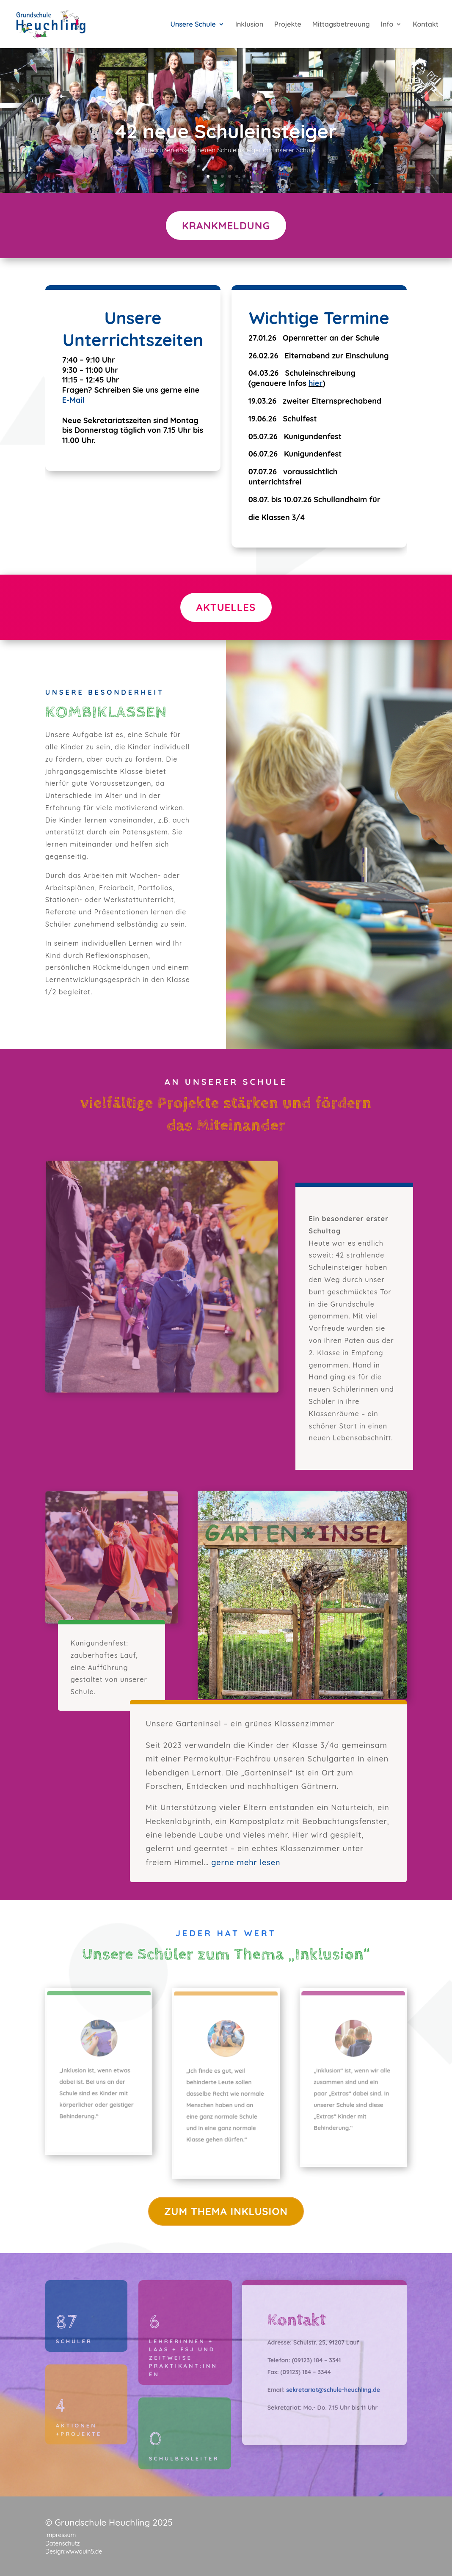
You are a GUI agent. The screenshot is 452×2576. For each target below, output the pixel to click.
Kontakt (425, 24)
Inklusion (249, 24)
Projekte (287, 24)
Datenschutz (62, 2543)
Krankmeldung (226, 225)
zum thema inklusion (226, 2211)
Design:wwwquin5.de (73, 2551)
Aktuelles (226, 607)
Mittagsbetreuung (341, 24)
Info (387, 24)
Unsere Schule (192, 24)
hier (315, 383)
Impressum (60, 2535)
